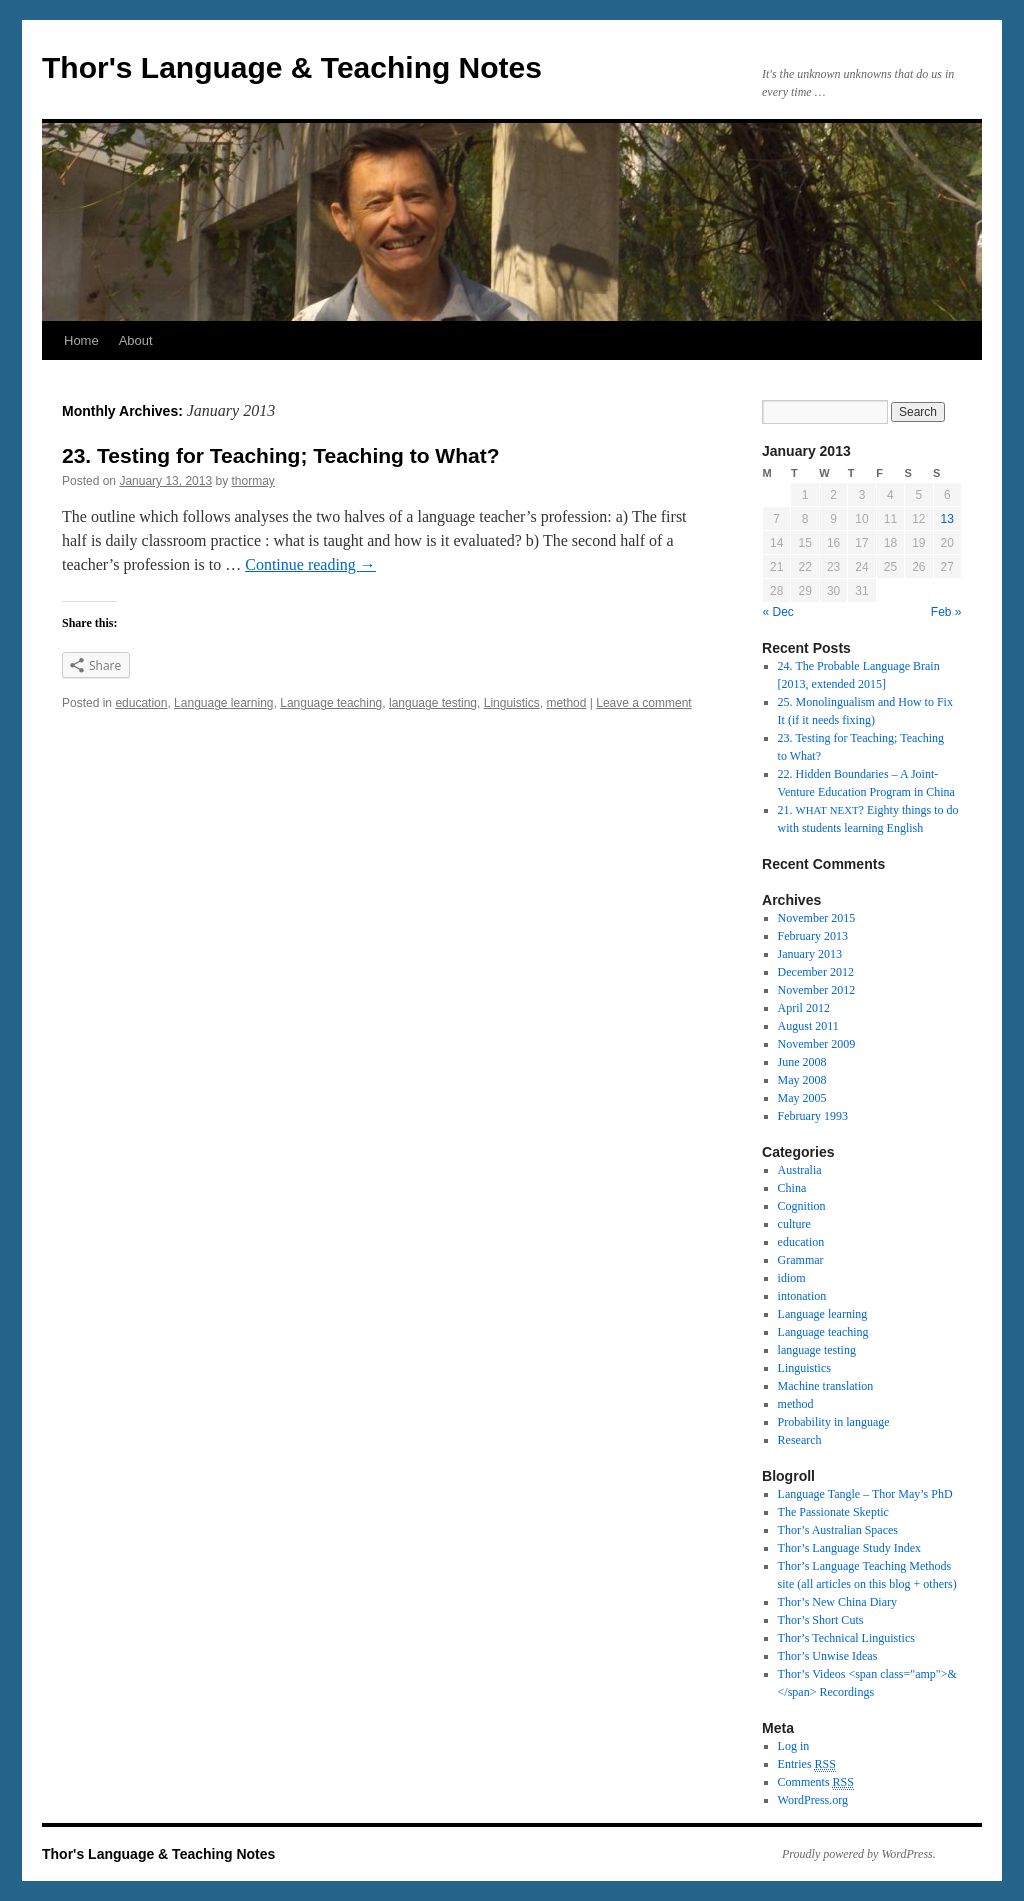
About (136, 340)
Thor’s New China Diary (837, 1602)
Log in (794, 1746)
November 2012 (817, 990)
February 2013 (813, 936)
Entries (807, 1764)
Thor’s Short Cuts (821, 1620)
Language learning (223, 703)
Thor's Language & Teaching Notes (292, 67)
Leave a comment (643, 703)
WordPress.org (813, 1800)
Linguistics (512, 703)
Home (81, 340)
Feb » (946, 612)
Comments (816, 1782)
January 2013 (810, 954)
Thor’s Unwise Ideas (828, 1656)
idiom (792, 1278)
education (141, 703)
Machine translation (826, 1386)
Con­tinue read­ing (310, 564)
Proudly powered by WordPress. (859, 1854)
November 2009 (817, 1044)
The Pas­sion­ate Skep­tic (833, 1512)
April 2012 (804, 1008)
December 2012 (816, 972)
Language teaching (331, 703)
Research (800, 1440)
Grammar (801, 1260)
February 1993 (813, 1116)
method (566, 703)
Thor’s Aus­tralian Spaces (838, 1530)
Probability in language (834, 1422)
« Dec (778, 612)
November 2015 (817, 918)
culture (794, 1224)
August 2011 (808, 1026)
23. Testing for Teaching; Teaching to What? (281, 455)
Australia (800, 1170)
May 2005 (802, 1098)
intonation (802, 1296)
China (792, 1188)
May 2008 (802, 1080)
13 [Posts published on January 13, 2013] (947, 519)
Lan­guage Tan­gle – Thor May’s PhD (865, 1494)
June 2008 (802, 1062)
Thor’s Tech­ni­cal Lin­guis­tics (846, 1638)
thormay (253, 481)
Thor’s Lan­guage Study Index (849, 1548)
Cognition (802, 1206)
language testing (433, 703)
